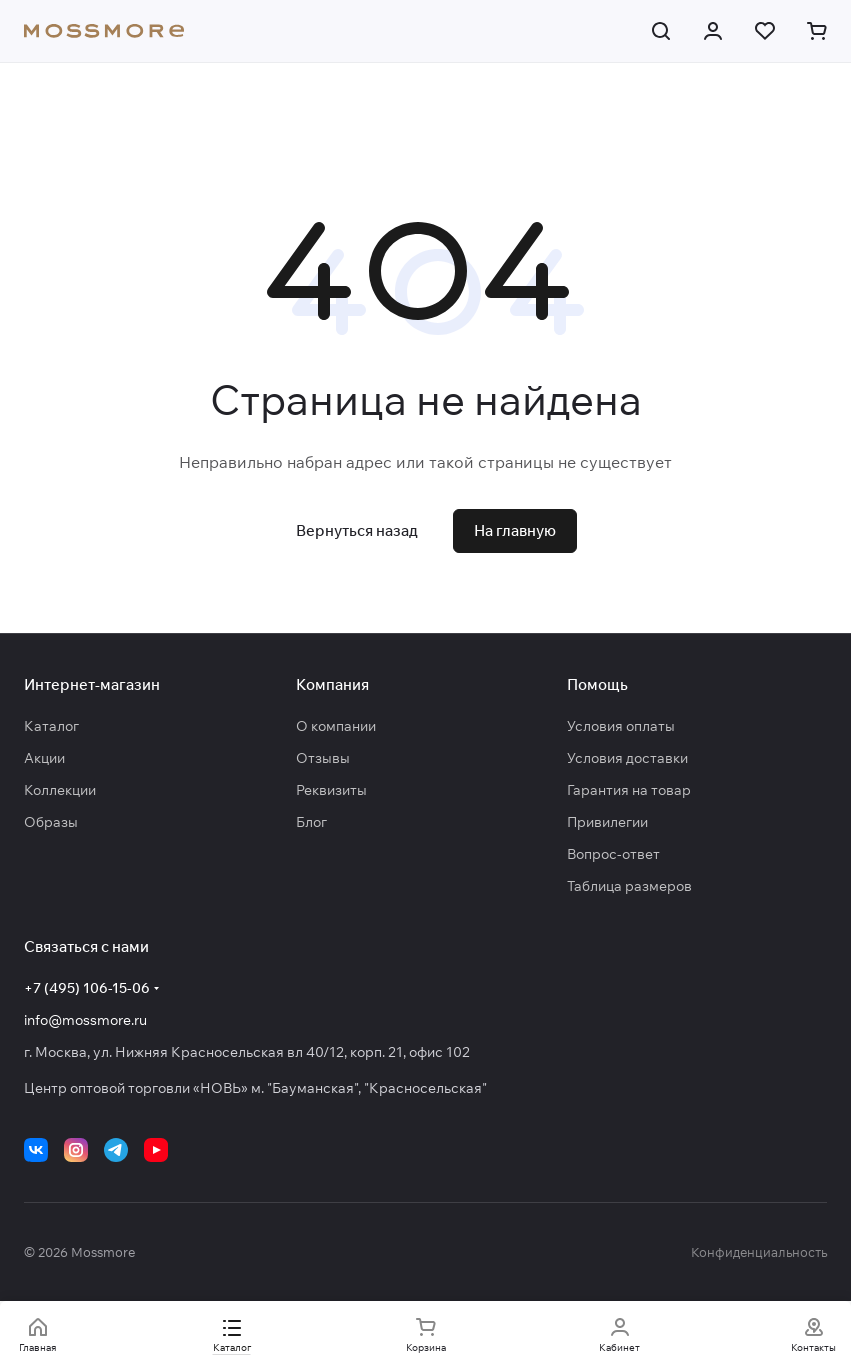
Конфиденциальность (759, 1252)
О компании (336, 726)
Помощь (597, 684)
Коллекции (60, 790)
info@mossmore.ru (85, 1020)
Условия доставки (627, 758)
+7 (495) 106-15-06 (87, 988)
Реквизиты (331, 790)
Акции (44, 758)
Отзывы (323, 758)
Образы (51, 822)
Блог (311, 822)
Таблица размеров (629, 886)
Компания (332, 684)
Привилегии (607, 822)
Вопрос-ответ (613, 854)
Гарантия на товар (629, 790)
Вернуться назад (357, 530)
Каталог (51, 726)
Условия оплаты (621, 726)
